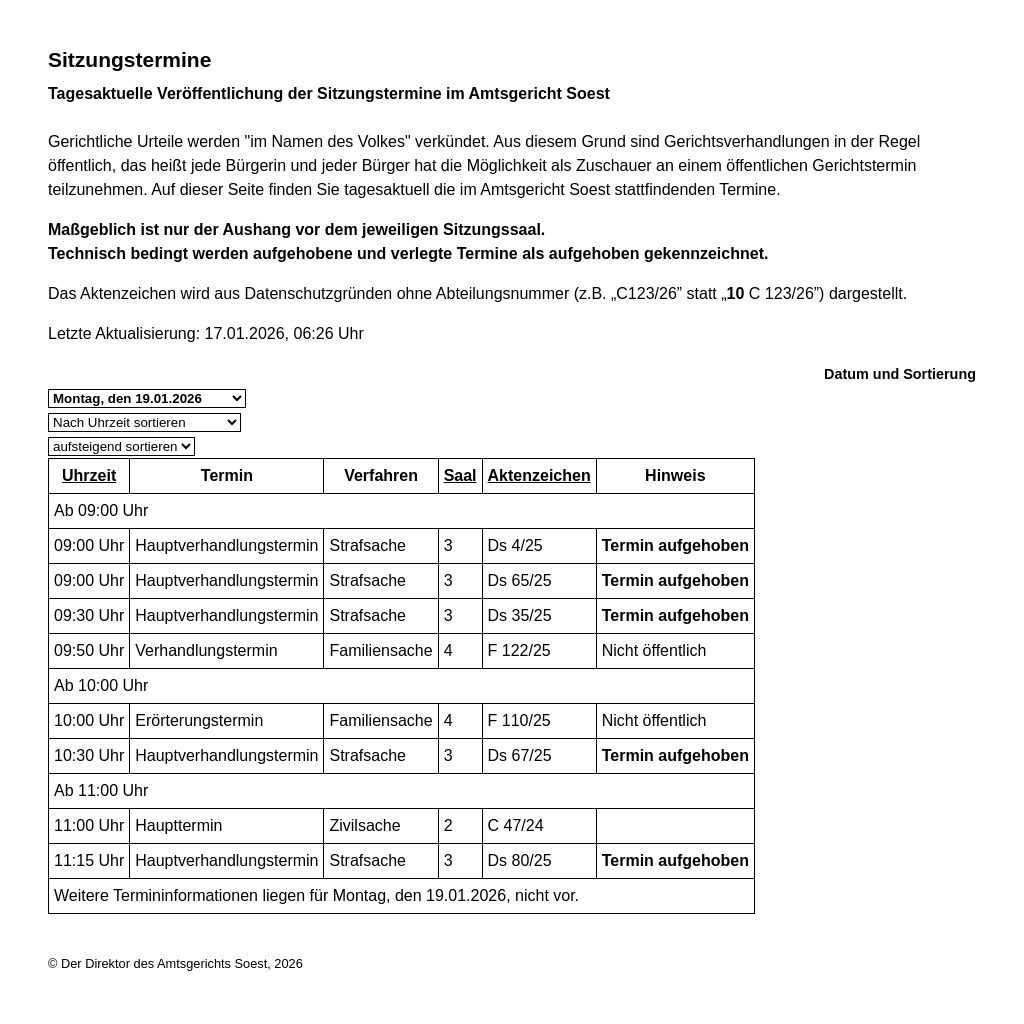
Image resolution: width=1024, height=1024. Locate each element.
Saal (460, 475)
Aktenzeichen (539, 475)
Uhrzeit (89, 475)
